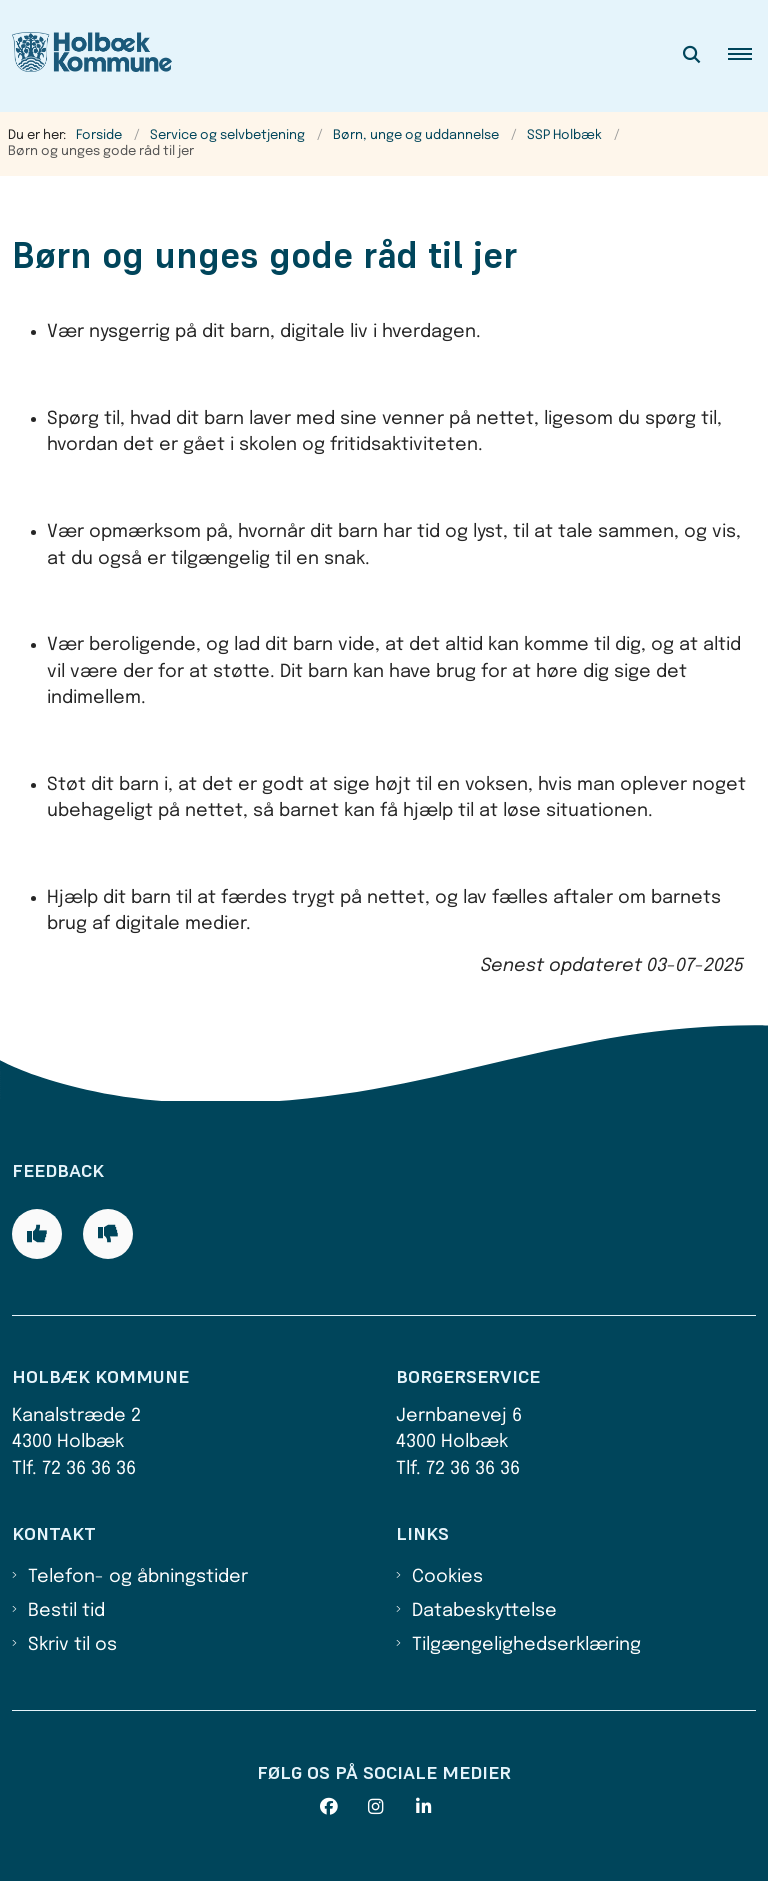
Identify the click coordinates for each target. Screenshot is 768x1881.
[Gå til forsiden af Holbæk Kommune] (86, 56)
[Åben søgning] (692, 56)
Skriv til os (72, 1645)
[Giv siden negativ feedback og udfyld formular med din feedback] (108, 1234)
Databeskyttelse (484, 1611)
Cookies (447, 1577)
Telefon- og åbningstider (138, 1577)
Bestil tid (66, 1611)
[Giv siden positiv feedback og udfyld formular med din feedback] (37, 1234)
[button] (748, 56)
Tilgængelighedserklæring (526, 1645)
